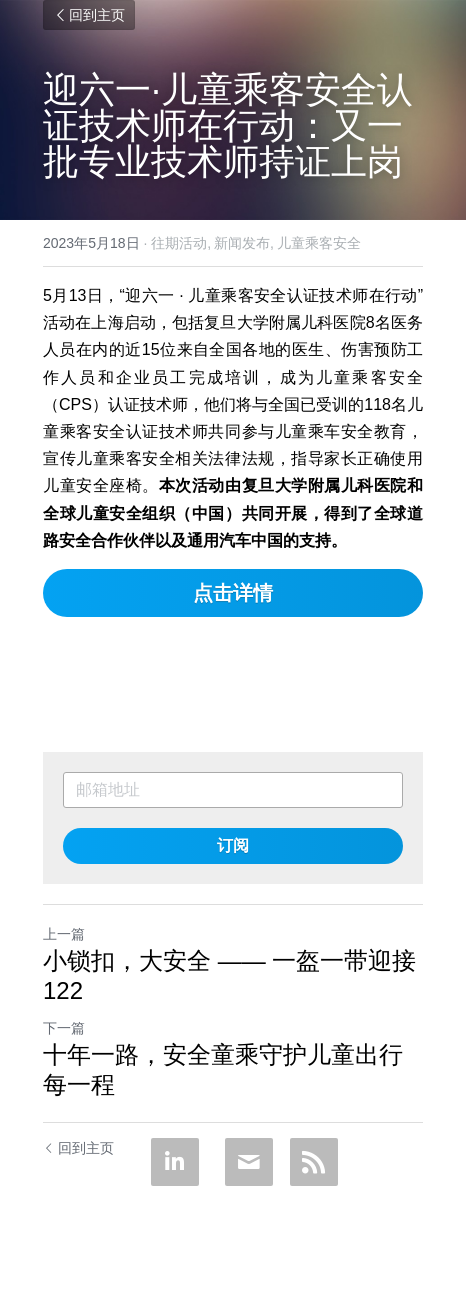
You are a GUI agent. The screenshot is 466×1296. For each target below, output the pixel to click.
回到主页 (89, 15)
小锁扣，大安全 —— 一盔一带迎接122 (229, 975)
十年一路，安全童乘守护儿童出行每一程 (223, 1069)
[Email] (249, 1162)
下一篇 (64, 1028)
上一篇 (64, 934)
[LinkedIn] (175, 1162)
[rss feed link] (314, 1162)
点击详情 (233, 593)
